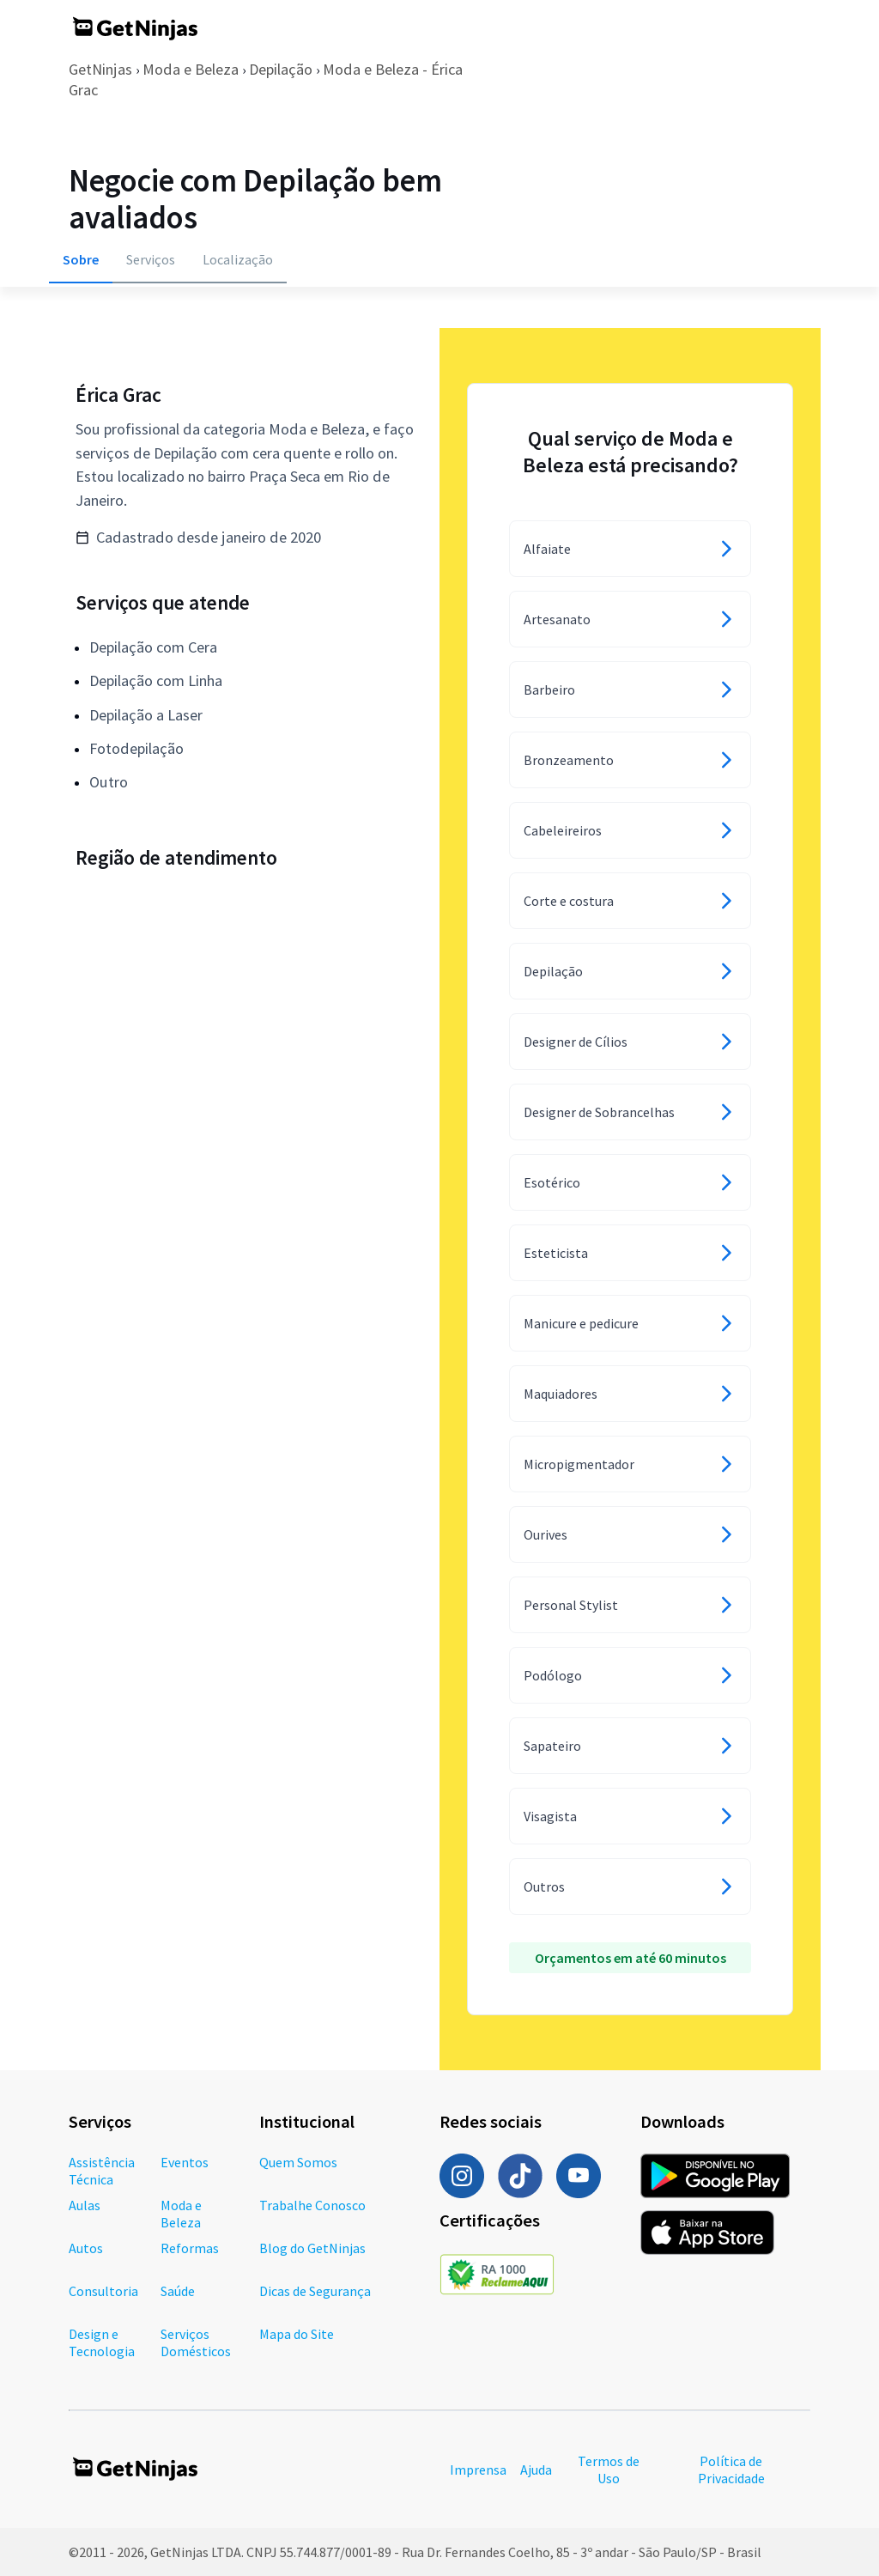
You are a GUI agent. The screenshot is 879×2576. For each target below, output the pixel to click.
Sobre (81, 259)
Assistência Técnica (102, 2171)
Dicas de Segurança (315, 2291)
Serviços (150, 259)
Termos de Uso (609, 2469)
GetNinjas (100, 69)
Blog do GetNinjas (312, 2248)
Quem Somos (298, 2162)
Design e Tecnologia (102, 2342)
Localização (238, 259)
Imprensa (478, 2469)
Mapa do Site (296, 2333)
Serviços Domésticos (196, 2342)
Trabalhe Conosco (312, 2205)
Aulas (84, 2205)
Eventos (185, 2162)
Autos (86, 2248)
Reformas (190, 2248)
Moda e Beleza (190, 69)
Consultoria (103, 2291)
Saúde (178, 2291)
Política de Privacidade (731, 2469)
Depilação (280, 69)
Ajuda (536, 2469)
